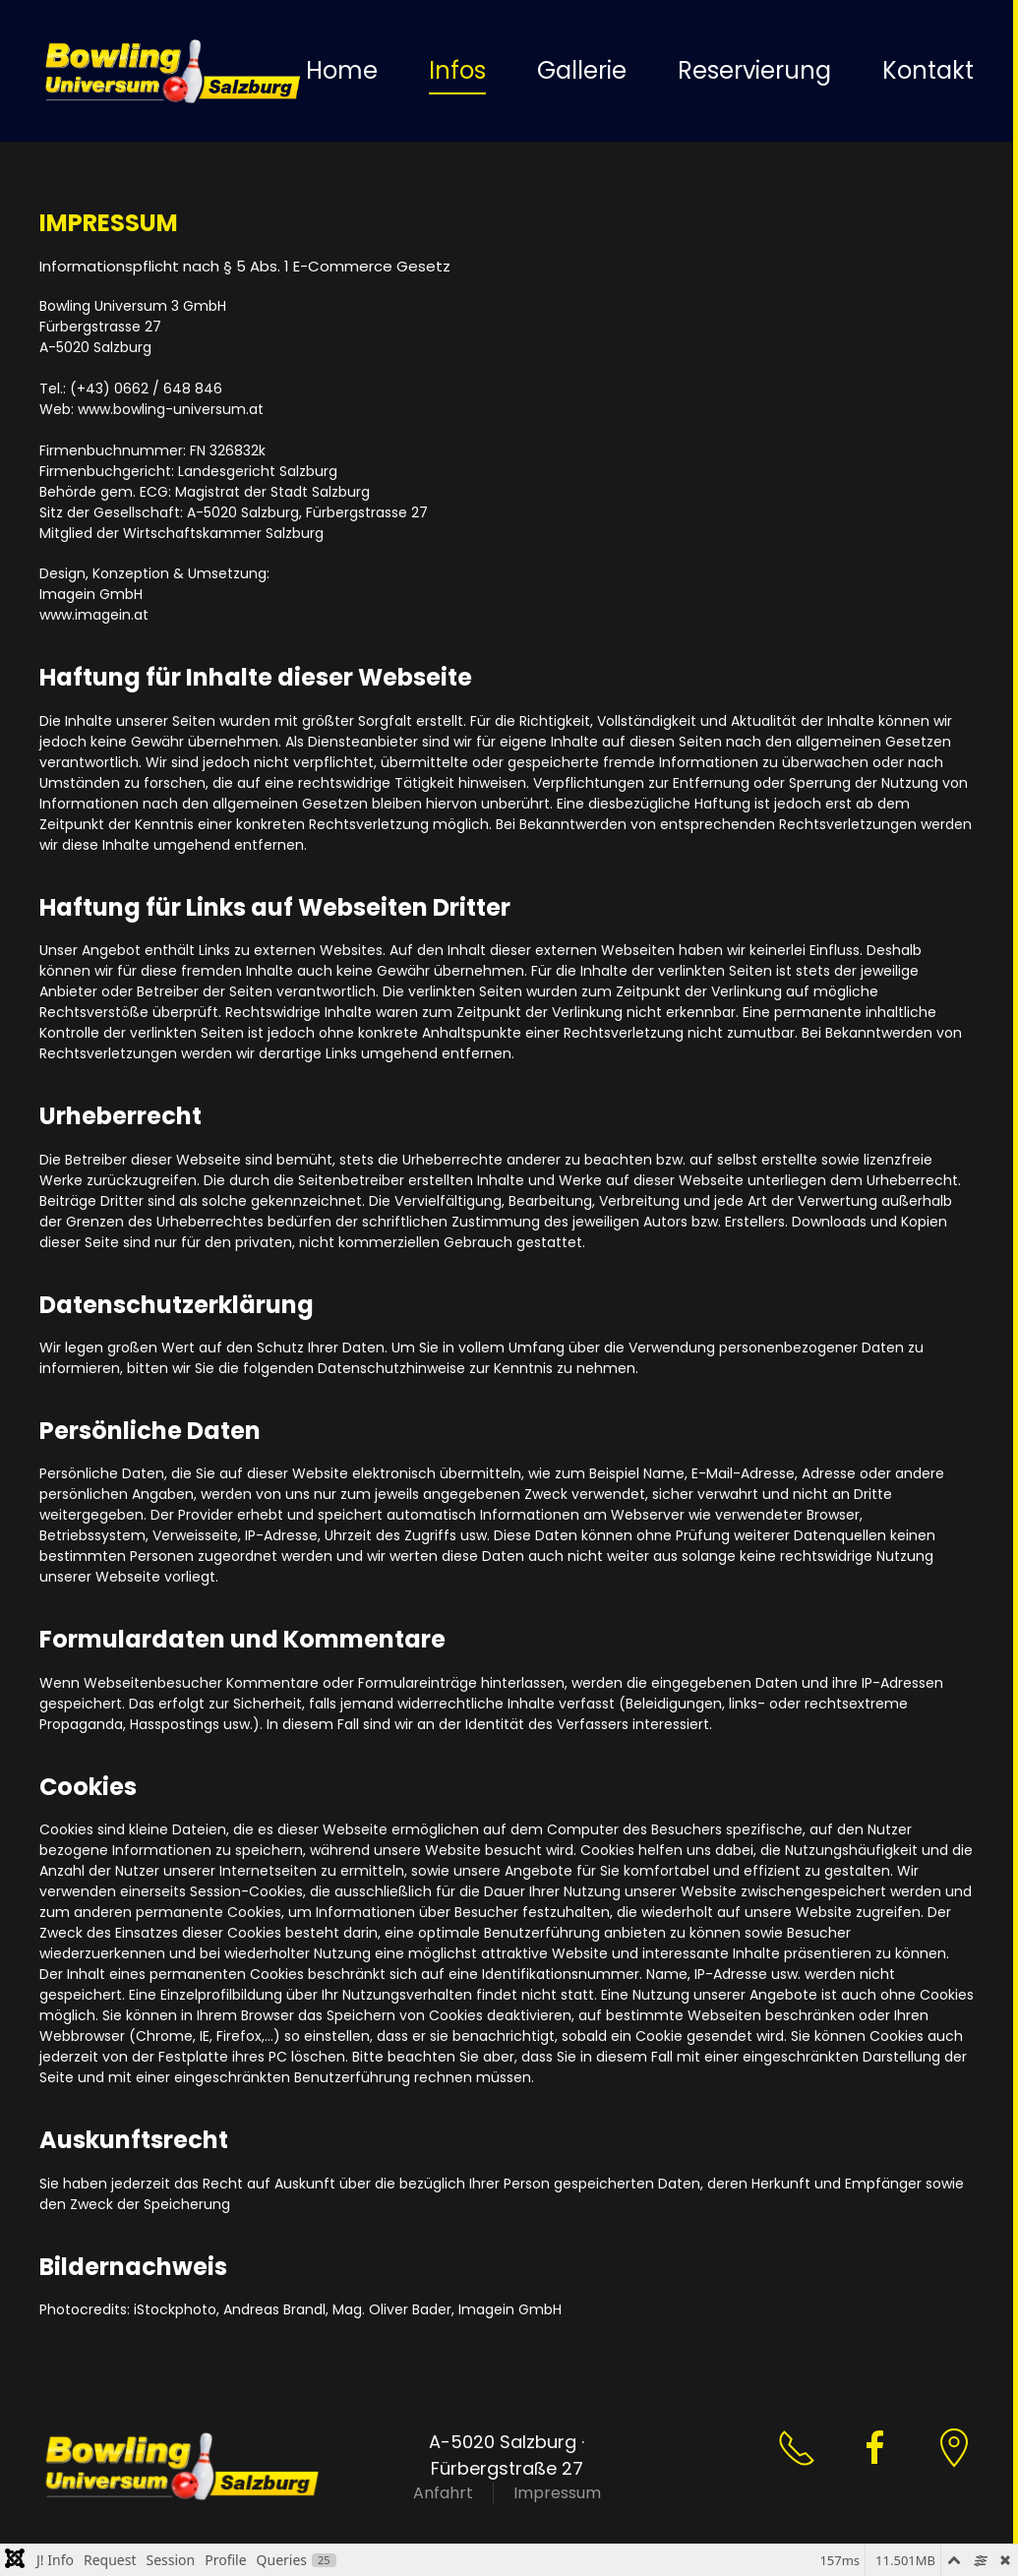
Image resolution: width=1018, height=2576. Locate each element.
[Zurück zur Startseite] (172, 70)
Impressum (557, 2493)
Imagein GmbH (510, 2309)
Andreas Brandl (274, 2309)
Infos (457, 70)
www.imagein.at (94, 615)
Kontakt (928, 70)
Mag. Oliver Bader (391, 2309)
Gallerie (582, 70)
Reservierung (754, 70)
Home (342, 70)
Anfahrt (443, 2493)
